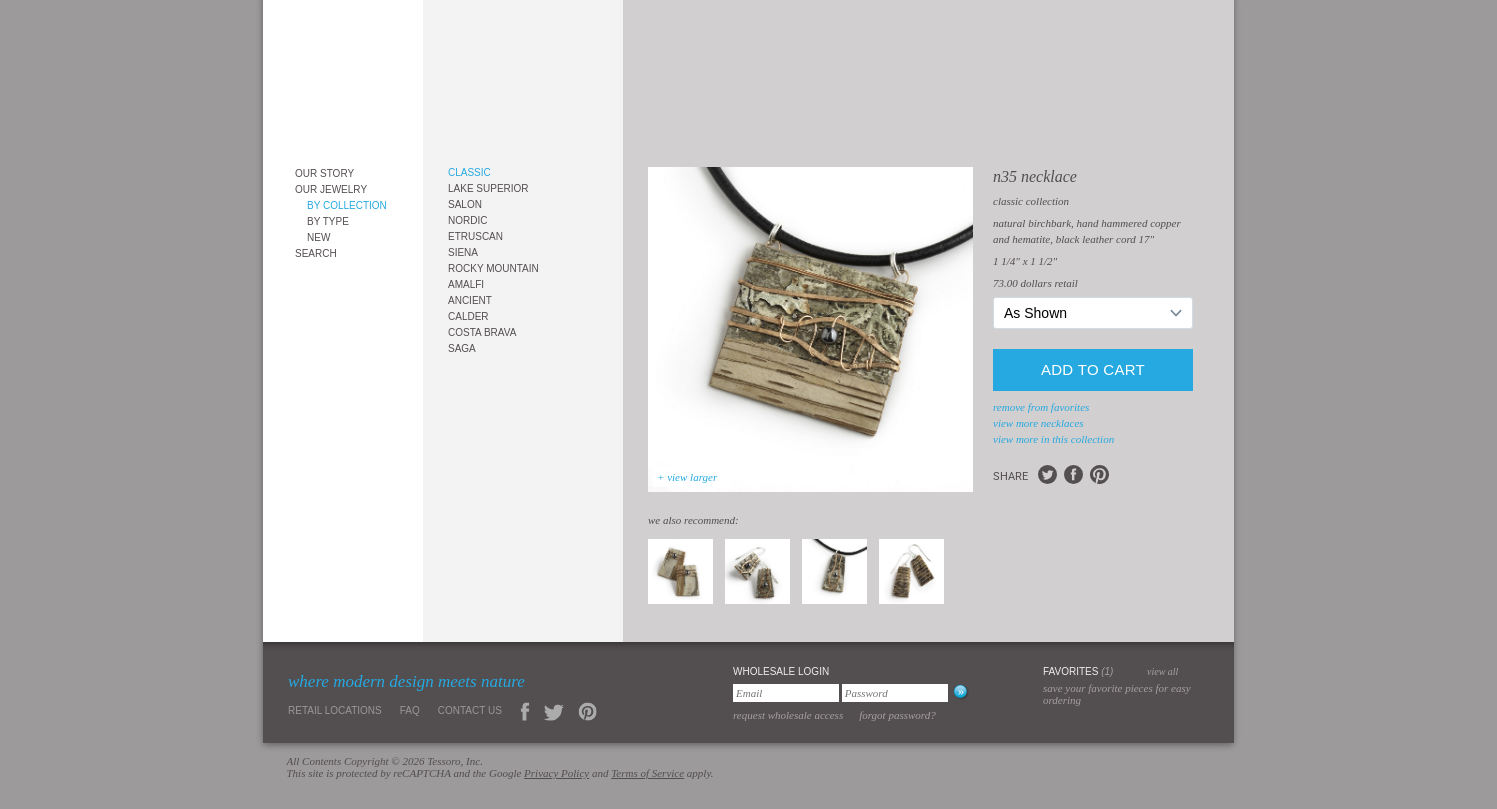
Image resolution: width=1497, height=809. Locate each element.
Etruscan (475, 236)
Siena (463, 252)
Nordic (467, 220)
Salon (465, 204)
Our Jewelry (331, 189)
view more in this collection (1053, 439)
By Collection (347, 205)
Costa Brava (482, 332)
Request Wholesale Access (788, 715)
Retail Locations (335, 710)
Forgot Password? (897, 715)
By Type (328, 221)
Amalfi (466, 284)
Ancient (470, 300)
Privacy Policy (556, 773)
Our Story (324, 173)
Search (316, 253)
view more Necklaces (1038, 423)
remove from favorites (1041, 407)
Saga (462, 348)
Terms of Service (647, 773)
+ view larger (687, 477)
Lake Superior (488, 188)
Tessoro (343, 76)
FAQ (410, 710)
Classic (469, 172)
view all (1162, 671)
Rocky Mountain (493, 268)
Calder (468, 316)
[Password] (895, 693)
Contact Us (470, 710)
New (318, 237)
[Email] (786, 693)
